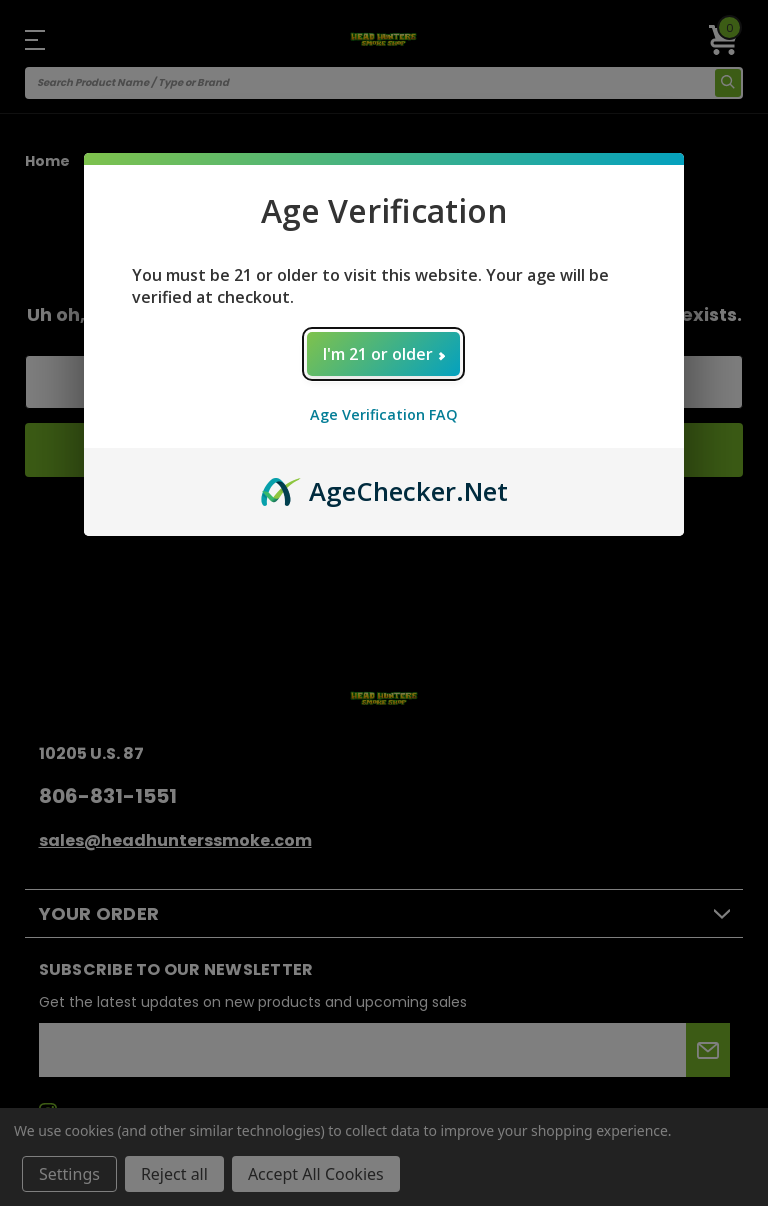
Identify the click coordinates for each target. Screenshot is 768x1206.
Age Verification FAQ (384, 414)
